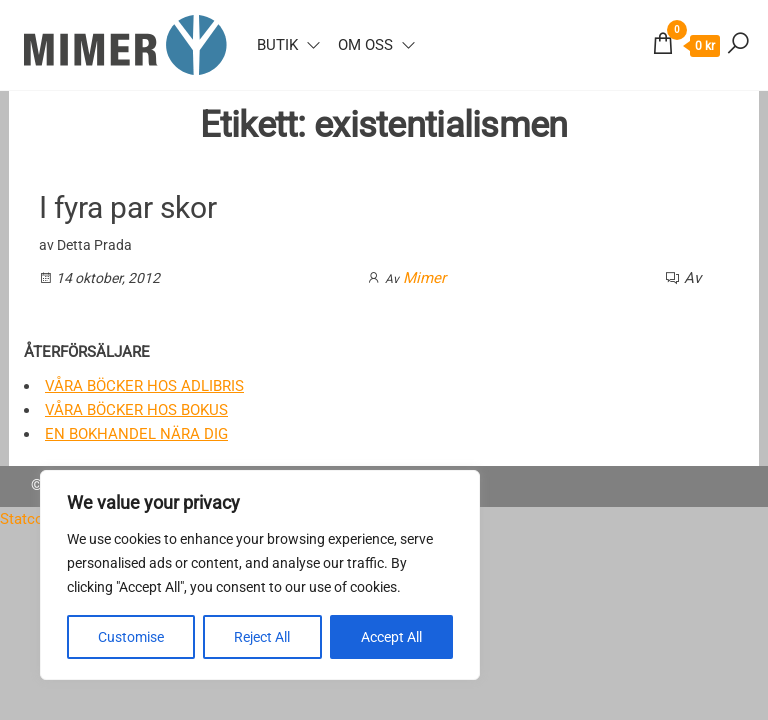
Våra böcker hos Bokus (136, 410)
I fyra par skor (128, 207)
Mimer (424, 278)
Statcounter (39, 519)
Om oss (365, 45)
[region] (260, 575)
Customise (131, 637)
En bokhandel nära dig (136, 434)
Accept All (391, 637)
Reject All (262, 637)
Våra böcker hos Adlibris (144, 386)
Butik (277, 45)
